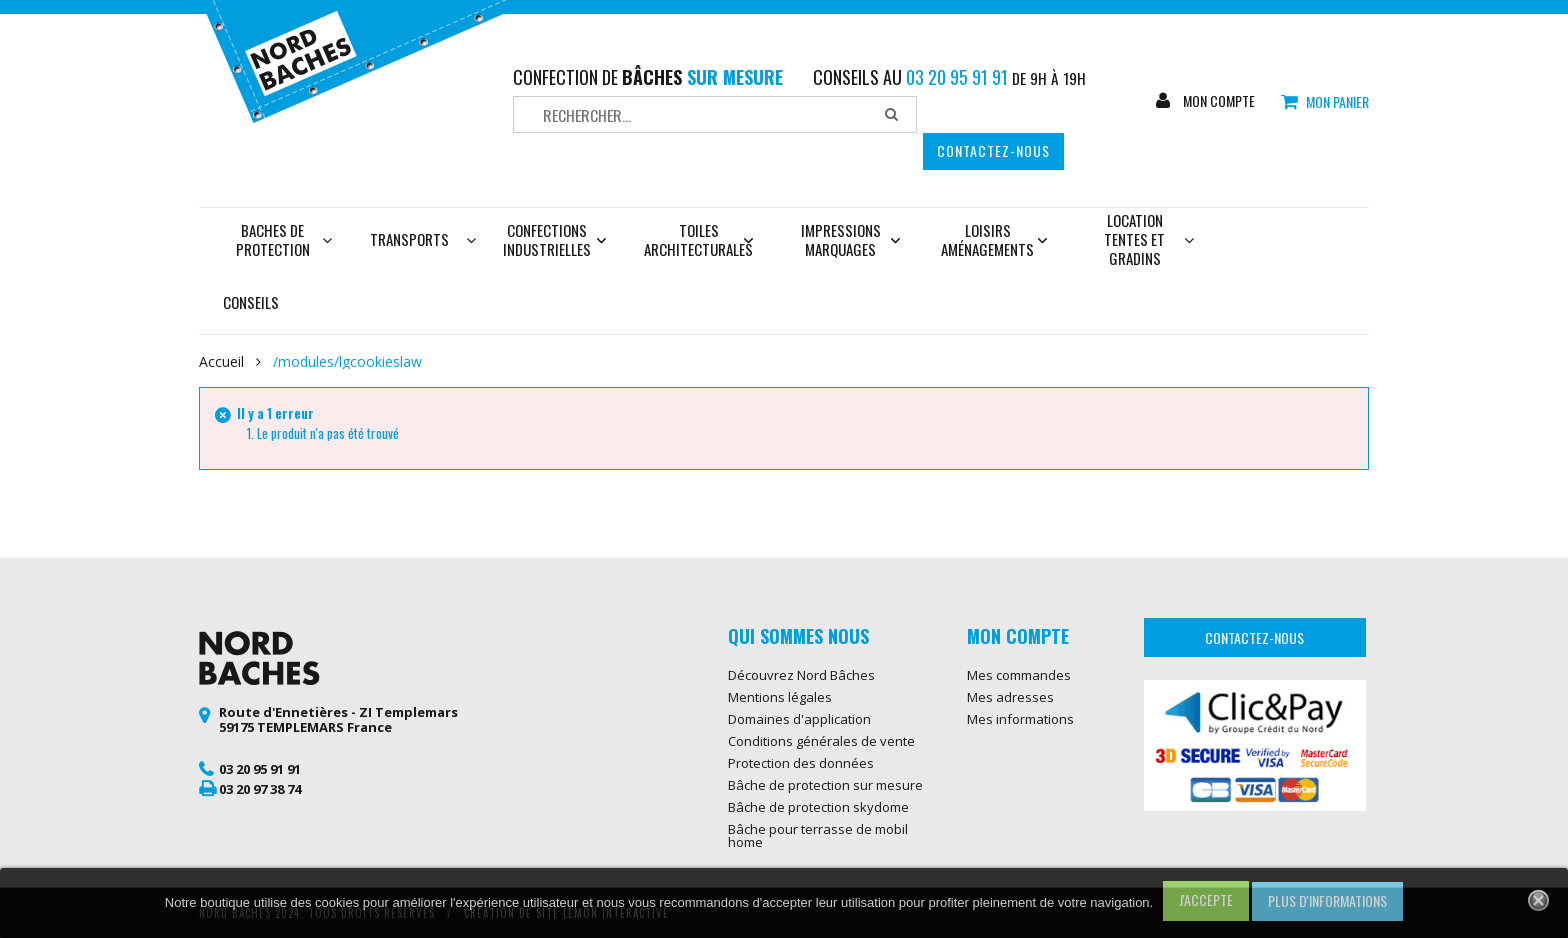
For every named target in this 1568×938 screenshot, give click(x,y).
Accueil (221, 362)
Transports (409, 239)
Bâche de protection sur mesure (825, 785)
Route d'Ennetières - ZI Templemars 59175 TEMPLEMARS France (338, 720)
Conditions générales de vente (821, 741)
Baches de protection (284, 239)
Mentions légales (780, 697)
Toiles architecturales (698, 239)
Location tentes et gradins (1149, 239)
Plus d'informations (1327, 900)
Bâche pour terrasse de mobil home (818, 835)
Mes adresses (1010, 697)
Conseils (251, 302)
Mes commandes (1019, 675)
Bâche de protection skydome (818, 807)
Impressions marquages (851, 239)
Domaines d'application (799, 719)
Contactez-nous (993, 150)
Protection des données (801, 763)
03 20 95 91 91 (260, 769)
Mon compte (1217, 101)
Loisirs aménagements (994, 239)
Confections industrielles (555, 239)
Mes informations (1020, 719)
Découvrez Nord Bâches (801, 675)
